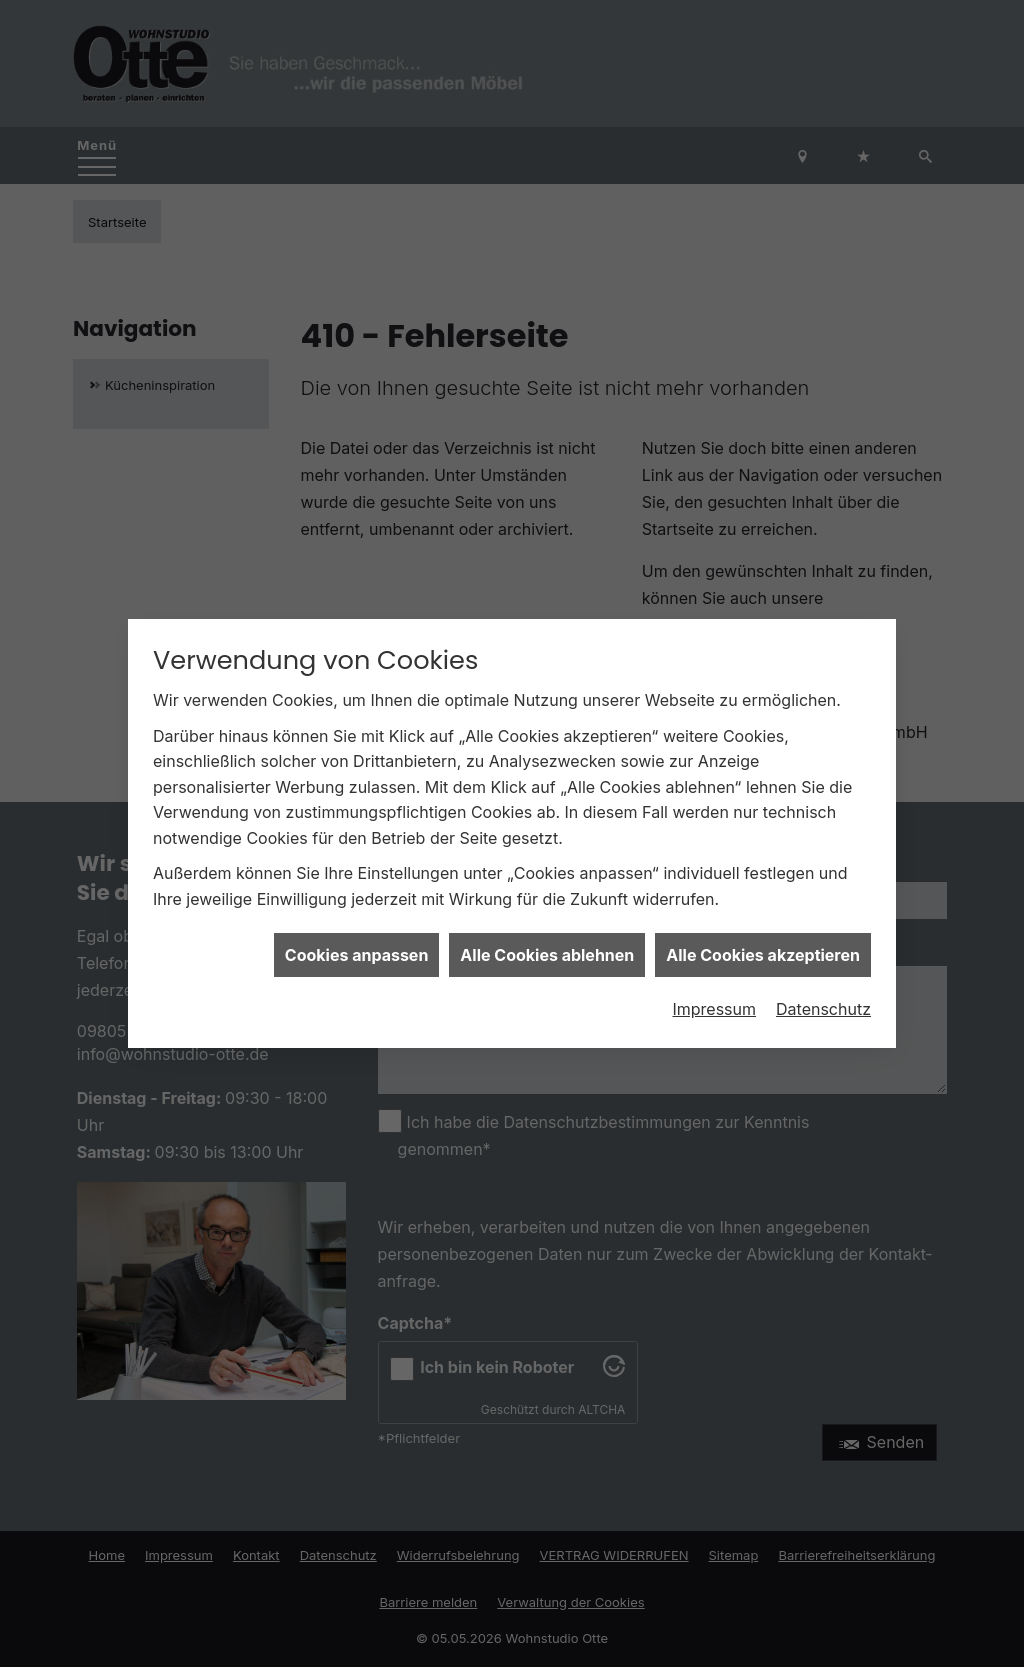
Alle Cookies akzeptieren (763, 928)
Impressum (714, 983)
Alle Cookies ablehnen (547, 928)
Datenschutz (823, 983)
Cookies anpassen (357, 928)
